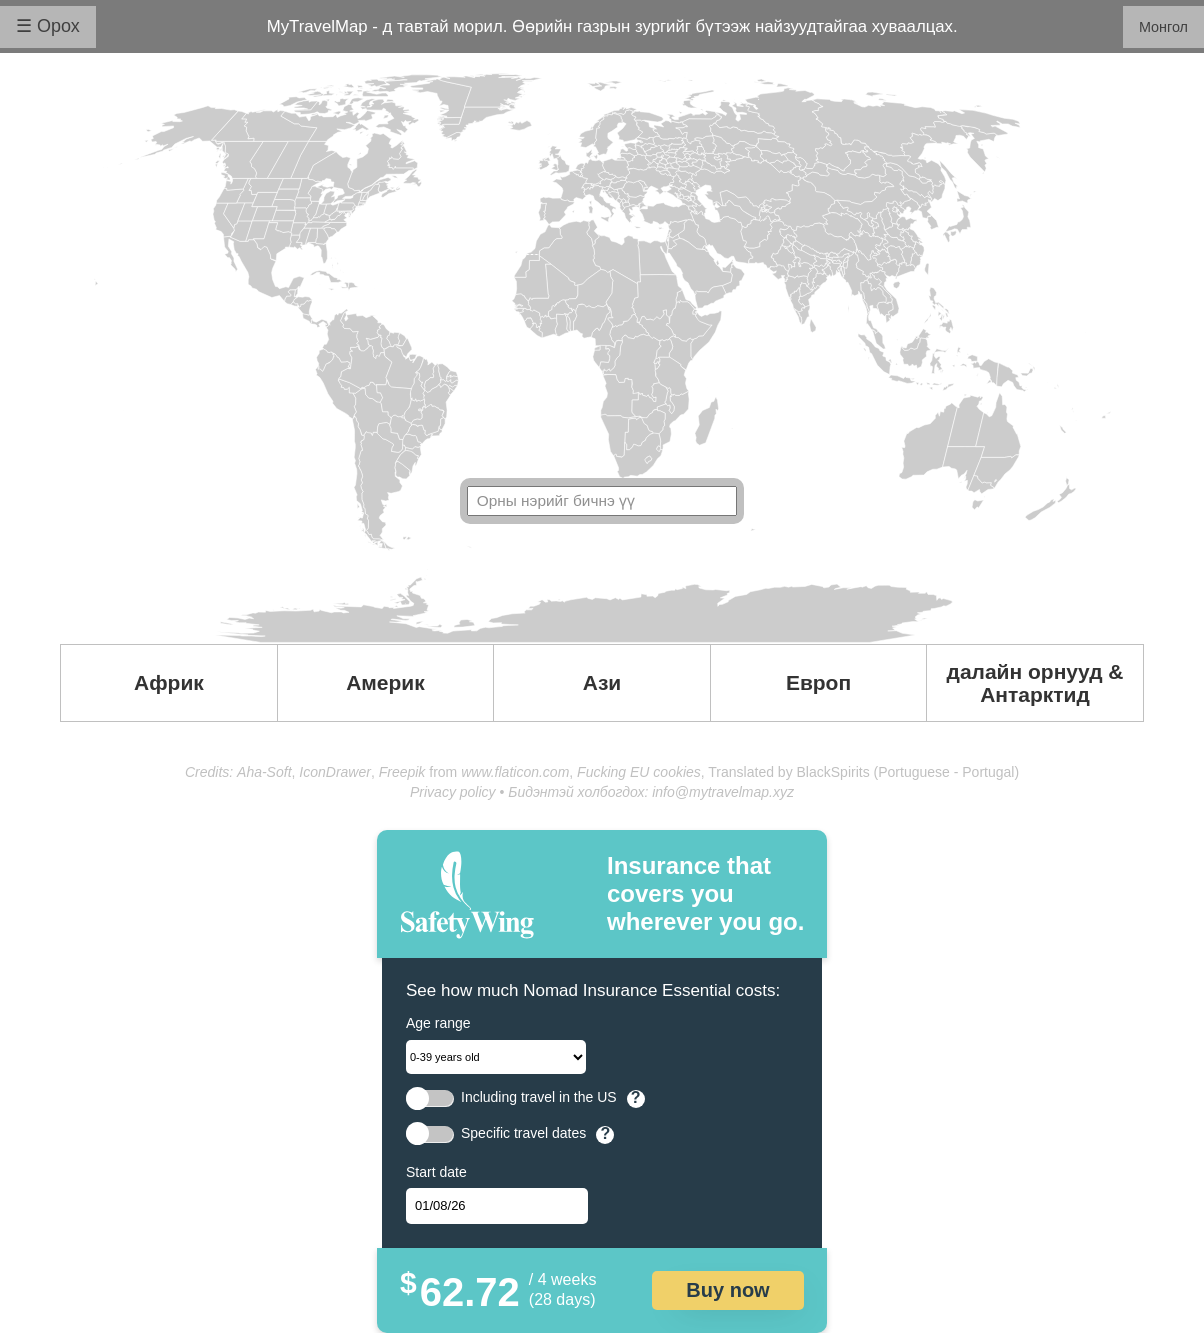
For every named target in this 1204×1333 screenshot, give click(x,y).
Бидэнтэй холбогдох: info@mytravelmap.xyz (651, 792)
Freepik (402, 772)
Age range (438, 1023)
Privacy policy (453, 792)
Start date (436, 1172)
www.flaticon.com (515, 772)
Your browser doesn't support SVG (602, 358)
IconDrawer (335, 772)
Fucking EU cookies (639, 772)
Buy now (727, 1290)
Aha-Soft (264, 772)
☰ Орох (48, 26)
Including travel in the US (539, 1097)
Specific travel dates (523, 1133)
